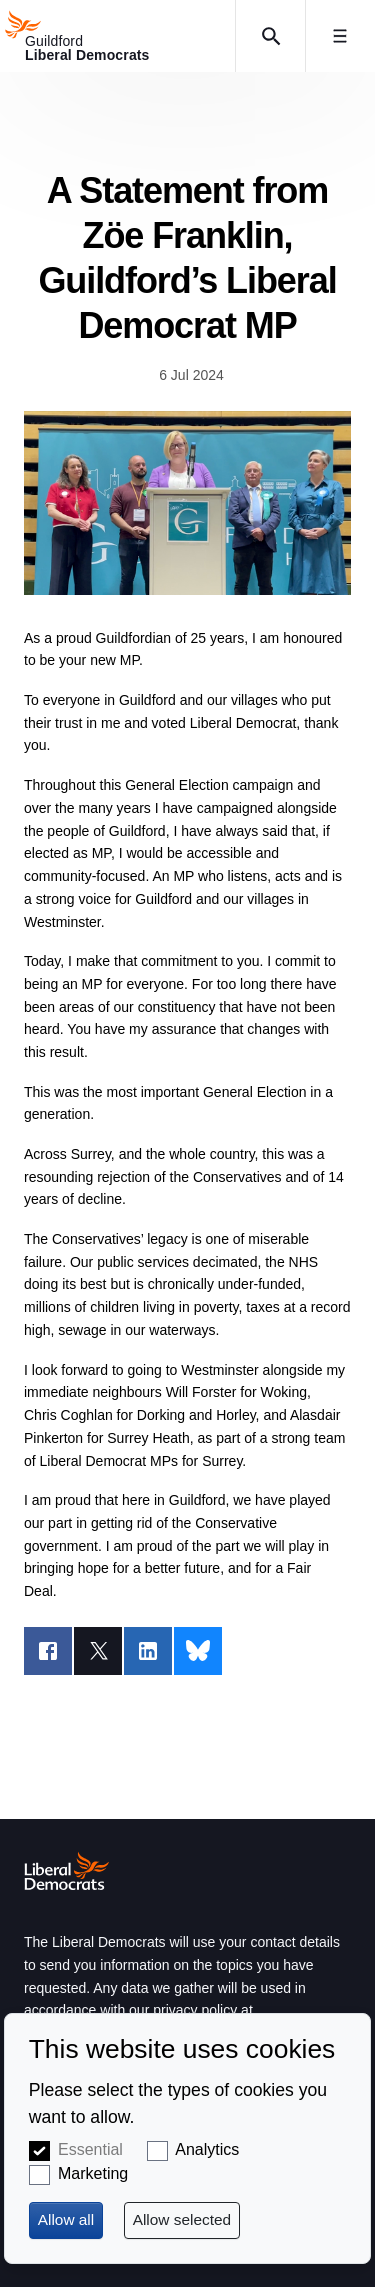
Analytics (207, 2149)
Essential (90, 2149)
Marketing (93, 2173)
